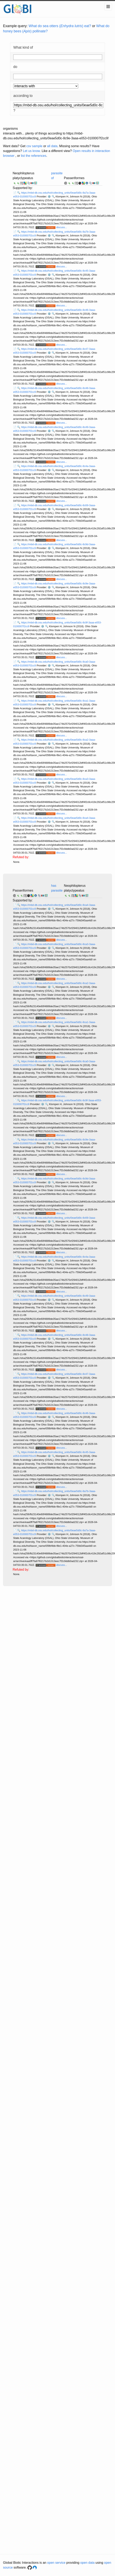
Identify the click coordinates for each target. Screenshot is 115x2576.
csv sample (34, 146)
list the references (33, 155)
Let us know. (32, 151)
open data (87, 2562)
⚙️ (49, 196)
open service (56, 2562)
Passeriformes (74, 178)
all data (52, 146)
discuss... (61, 227)
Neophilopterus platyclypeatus (23, 175)
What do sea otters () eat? (60, 26)
